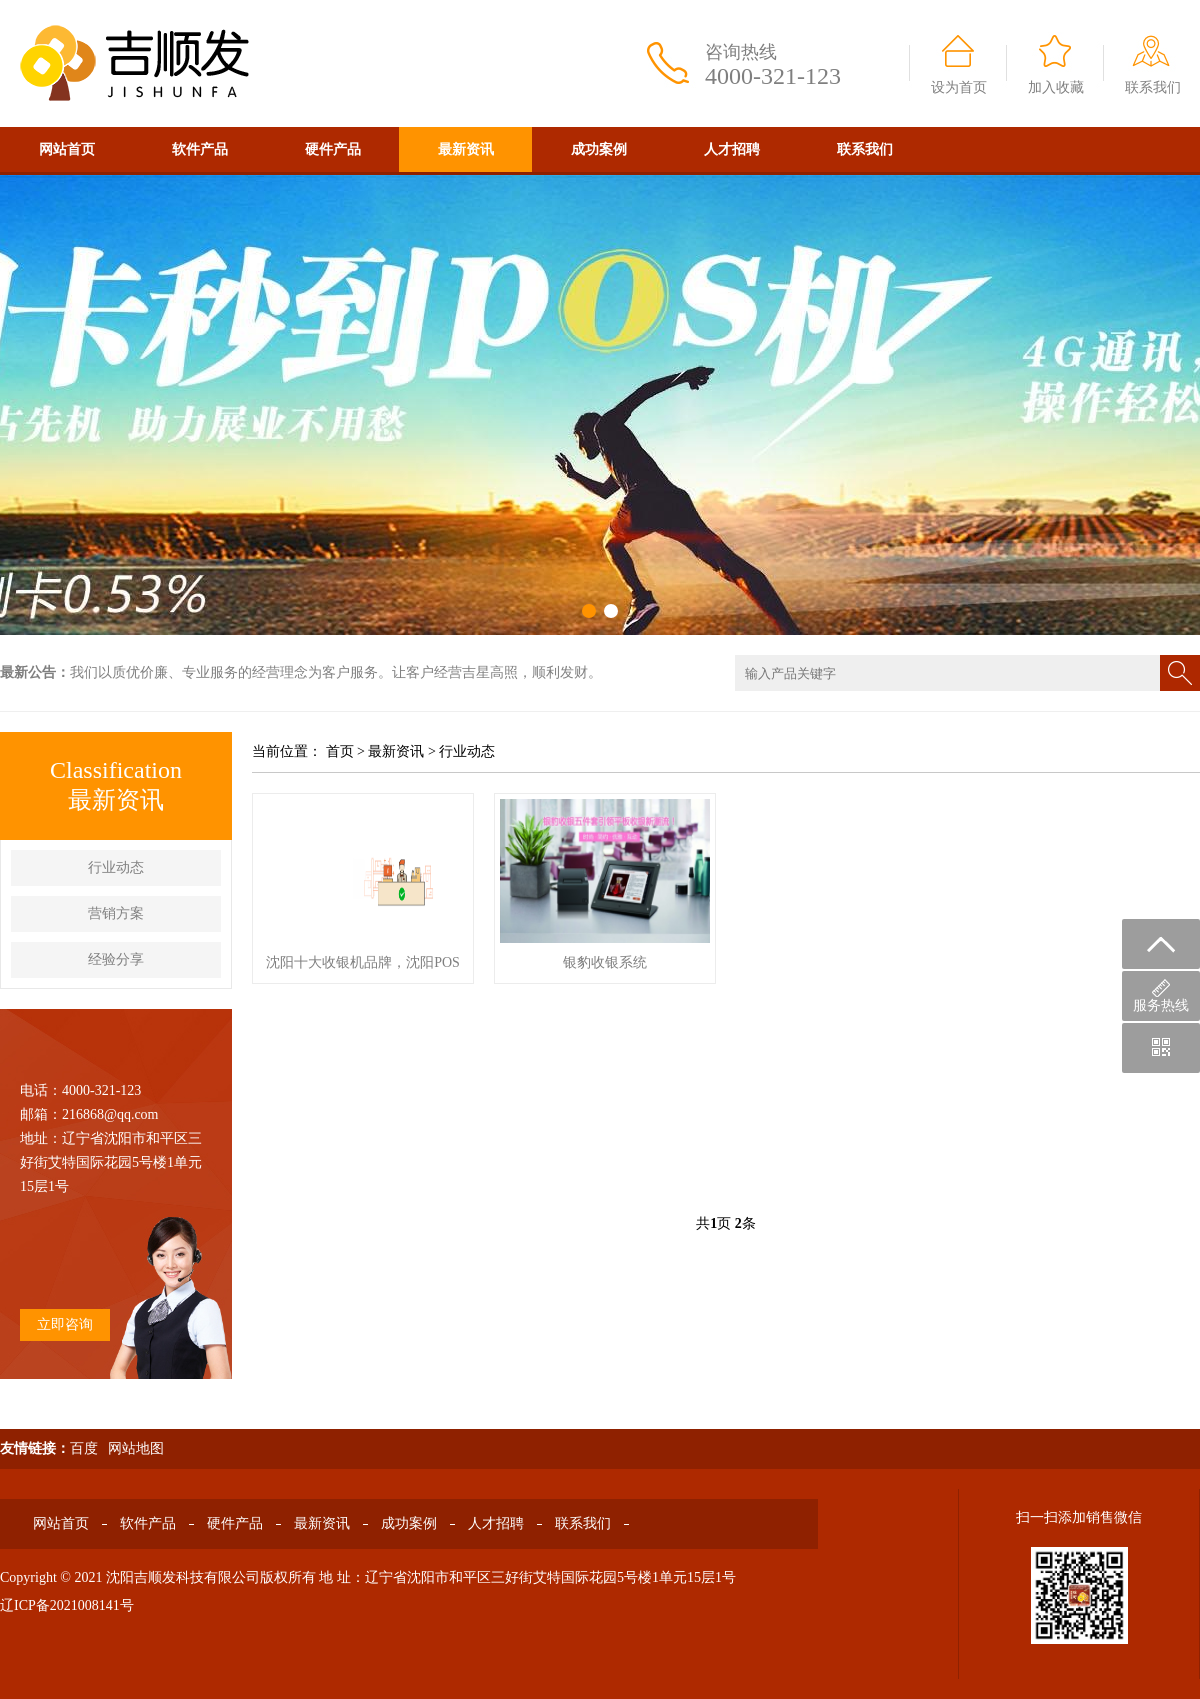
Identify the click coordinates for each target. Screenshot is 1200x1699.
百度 (84, 1448)
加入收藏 (1056, 87)
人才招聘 (732, 149)
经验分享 (116, 959)
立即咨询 (65, 1324)
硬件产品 (333, 149)
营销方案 (116, 913)
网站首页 (67, 149)
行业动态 (116, 867)
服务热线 (1161, 996)
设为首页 (959, 87)
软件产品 (200, 149)
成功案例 (599, 149)
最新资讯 (466, 149)
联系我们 (1153, 87)
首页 (340, 751)
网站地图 (136, 1448)
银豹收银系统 (605, 962)
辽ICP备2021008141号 (67, 1605)
